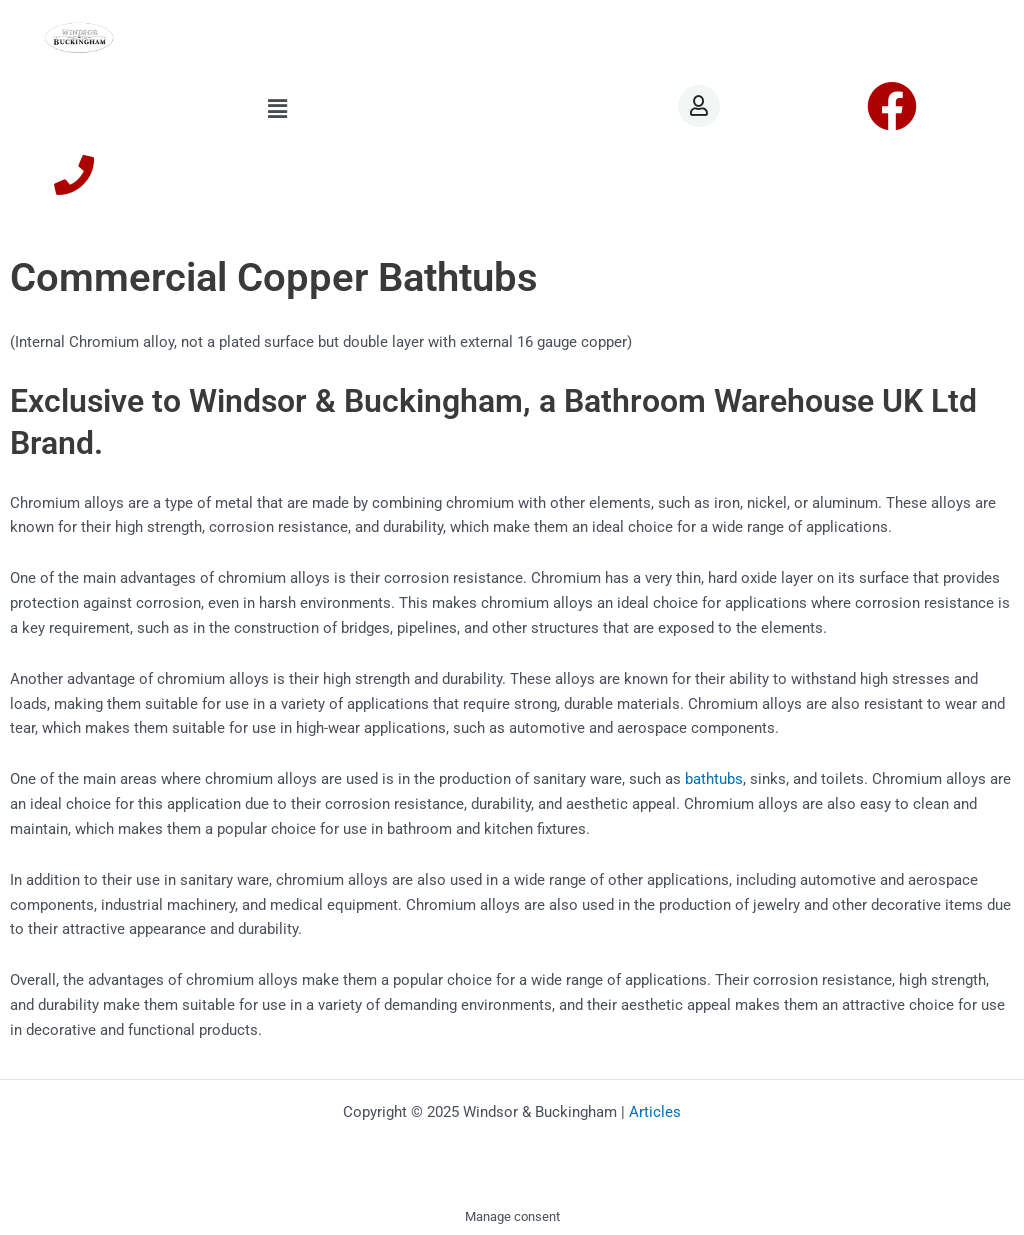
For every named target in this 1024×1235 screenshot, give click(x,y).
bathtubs (714, 779)
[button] (278, 109)
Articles (655, 1112)
